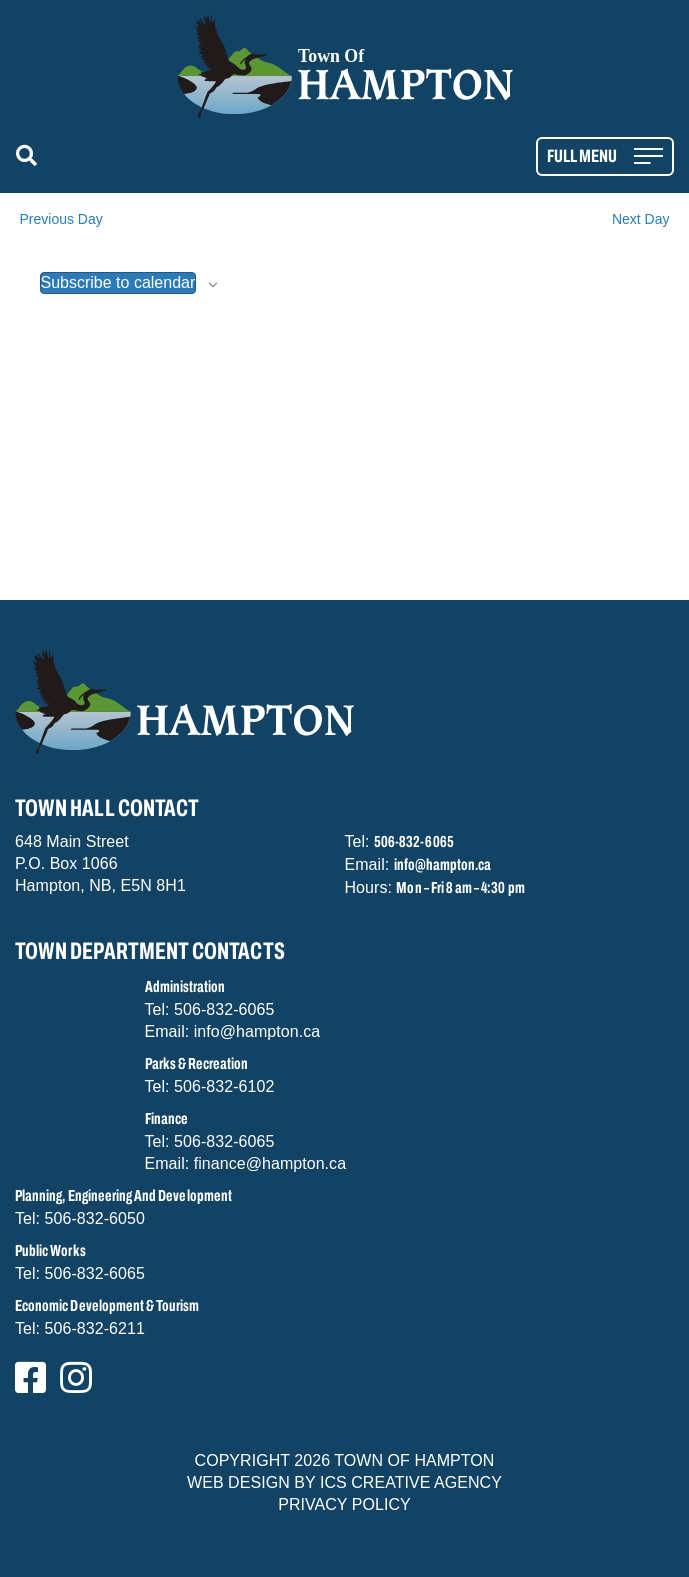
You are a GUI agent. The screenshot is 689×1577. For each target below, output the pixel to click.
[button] (30, 156)
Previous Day (61, 219)
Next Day (641, 219)
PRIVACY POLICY (344, 1504)
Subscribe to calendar (118, 282)
